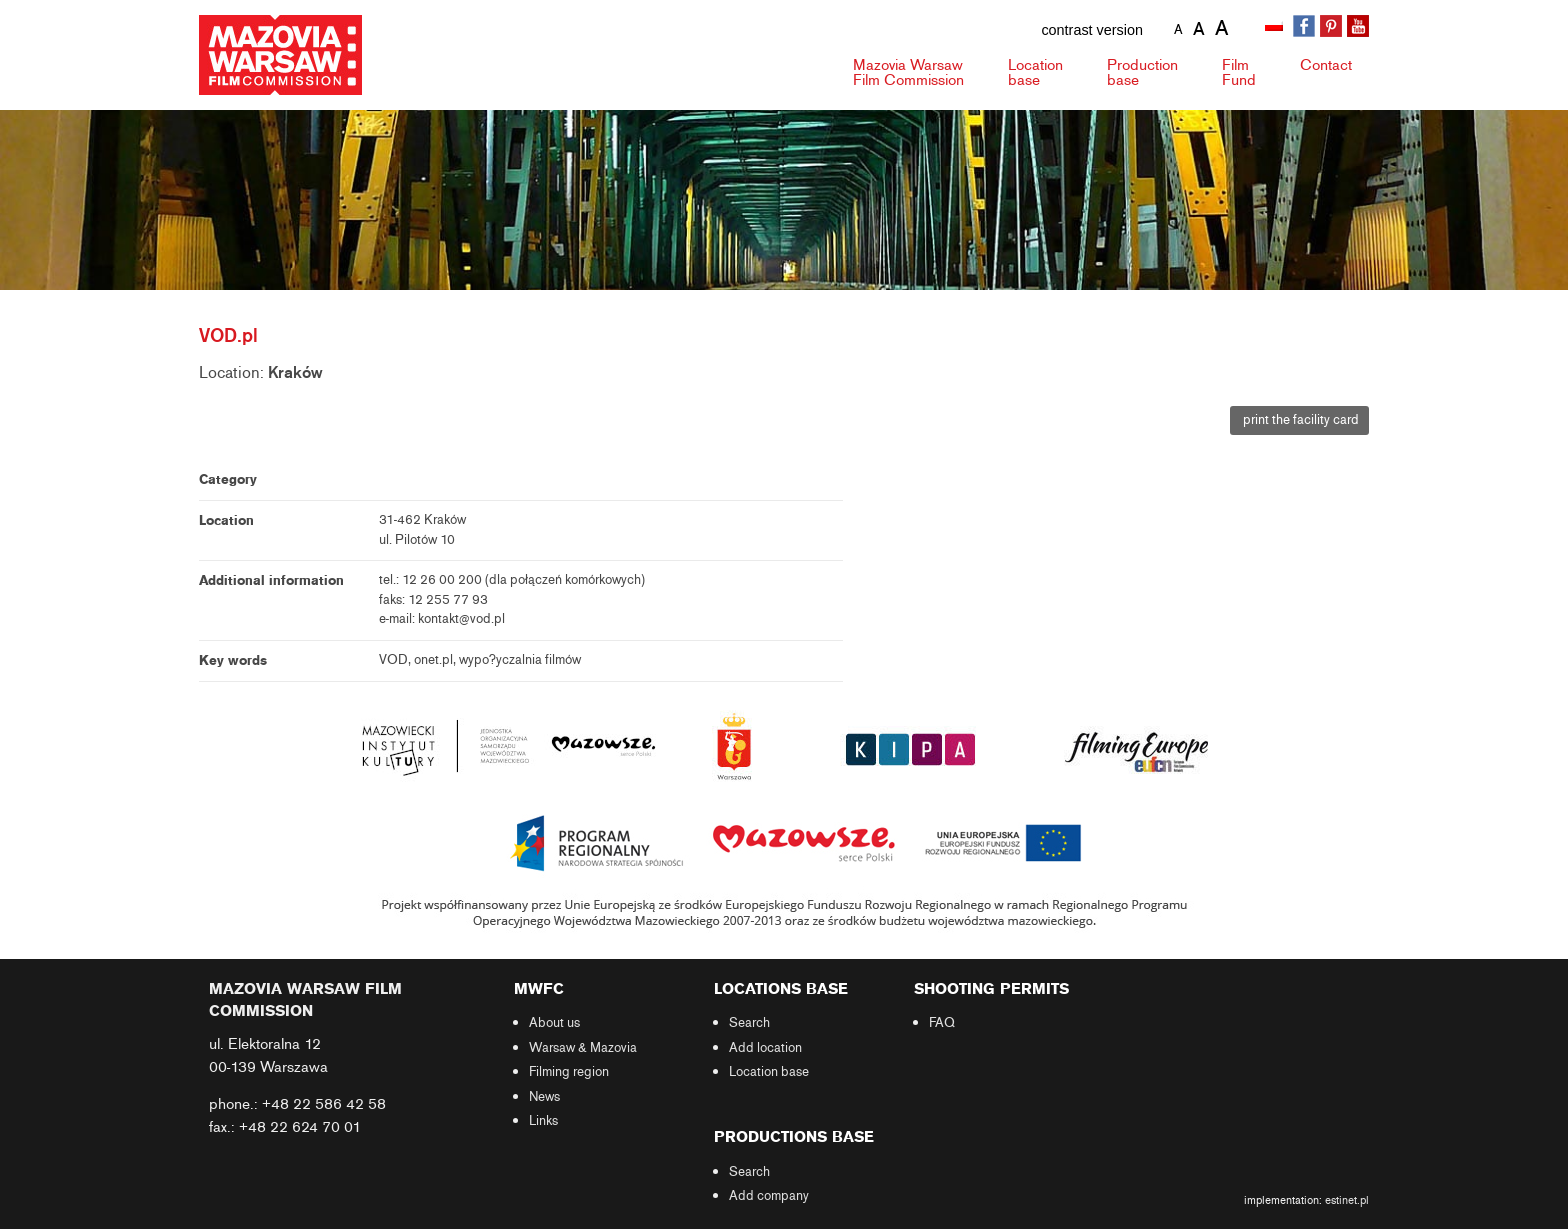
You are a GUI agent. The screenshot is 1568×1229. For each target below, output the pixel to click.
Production (1142, 72)
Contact (1326, 65)
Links (543, 1121)
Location (1035, 72)
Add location (765, 1048)
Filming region (569, 1072)
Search (749, 1023)
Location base (769, 1072)
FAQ (942, 1023)
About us (554, 1023)
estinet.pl (1347, 1200)
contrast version (1092, 30)
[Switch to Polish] (1276, 27)
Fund (1239, 72)
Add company (769, 1196)
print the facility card (1299, 420)
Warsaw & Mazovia (583, 1048)
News (544, 1097)
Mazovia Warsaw (908, 72)
